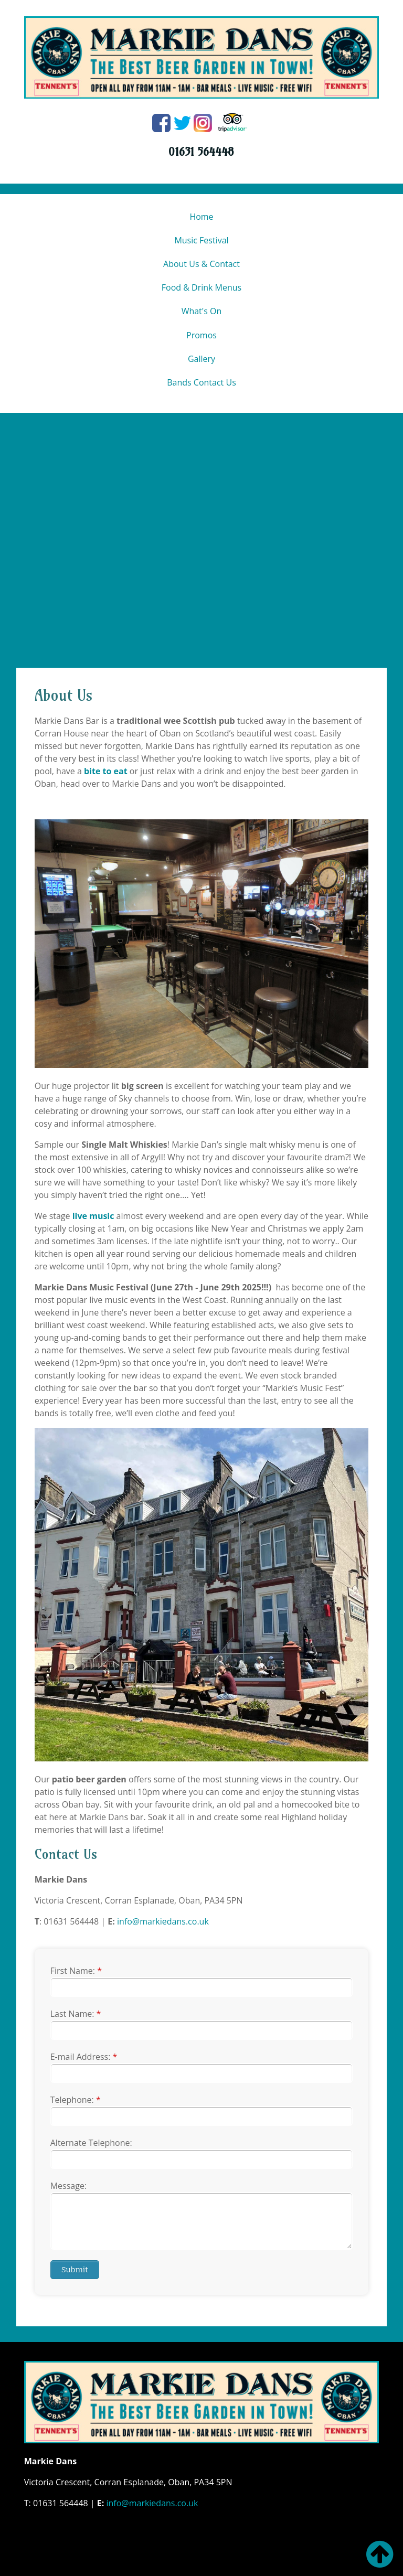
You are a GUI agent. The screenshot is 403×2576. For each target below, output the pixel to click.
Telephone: (75, 2099)
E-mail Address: (84, 2056)
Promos (201, 335)
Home (201, 216)
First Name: (76, 1970)
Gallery (201, 359)
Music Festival (201, 240)
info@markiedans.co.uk (163, 1921)
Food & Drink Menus (201, 287)
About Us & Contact (201, 264)
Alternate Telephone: (91, 2143)
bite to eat (106, 771)
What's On (202, 311)
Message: (68, 2186)
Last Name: (75, 2013)
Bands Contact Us (201, 382)
